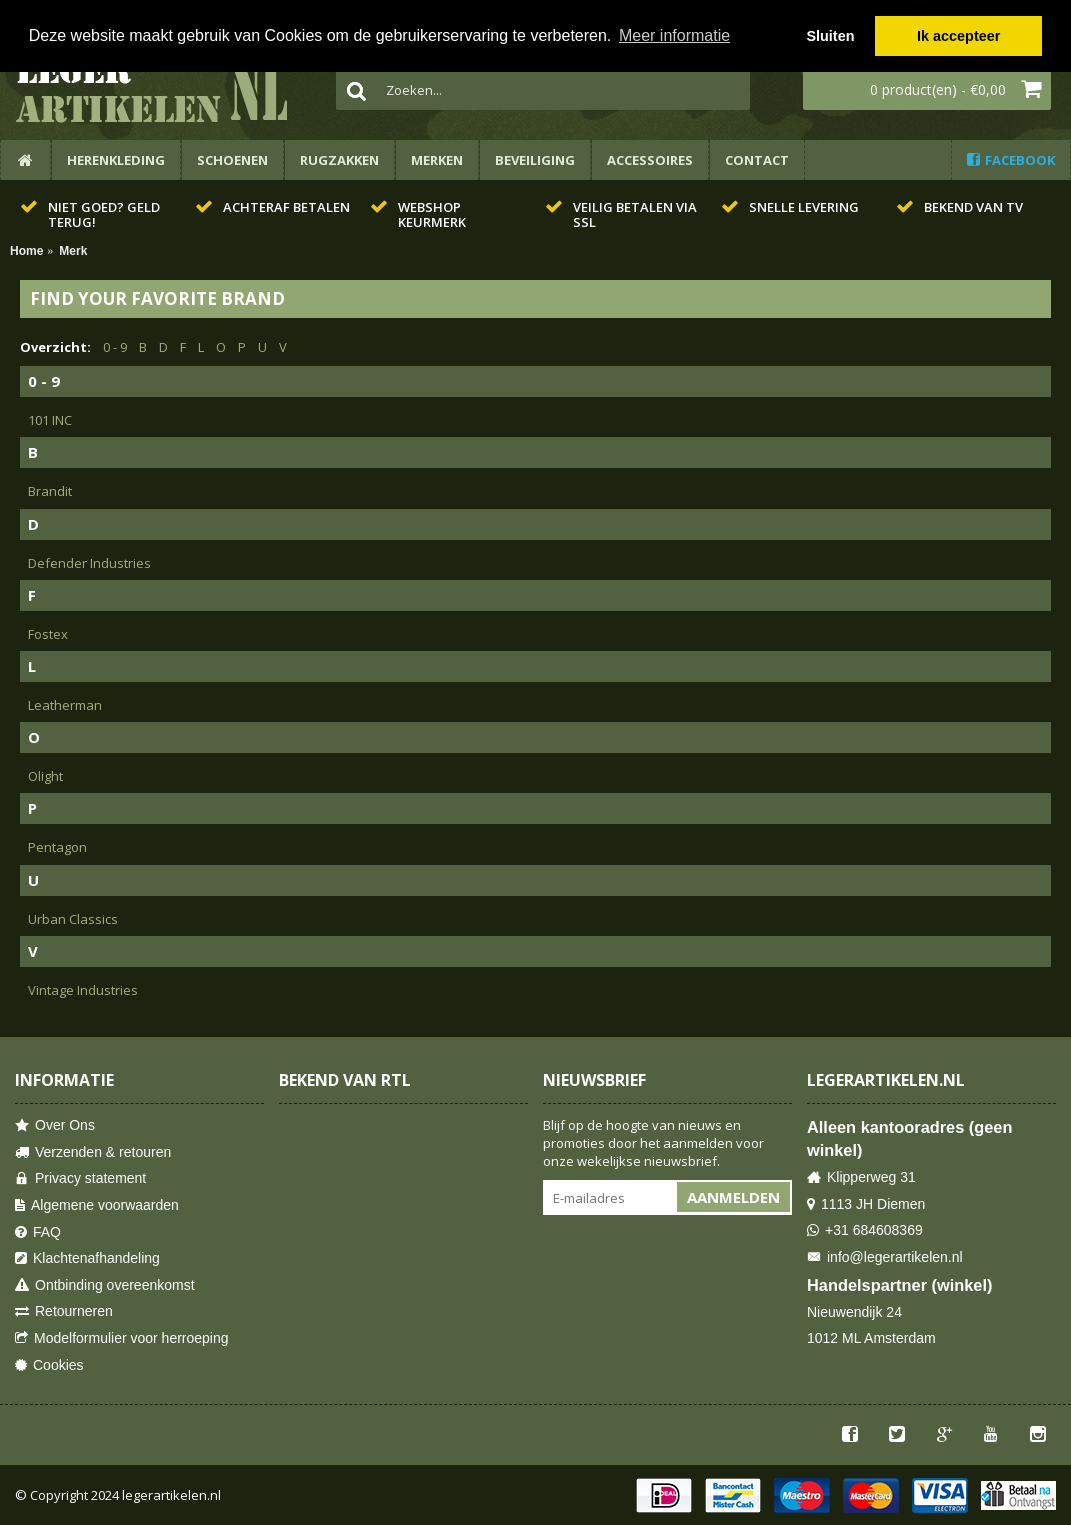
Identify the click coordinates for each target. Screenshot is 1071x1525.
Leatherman (65, 705)
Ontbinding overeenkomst (105, 1285)
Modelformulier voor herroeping (122, 1338)
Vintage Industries (83, 990)
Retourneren (64, 1311)
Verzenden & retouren (93, 1152)
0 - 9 (115, 347)
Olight (45, 776)
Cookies (49, 1365)
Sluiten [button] (830, 36)
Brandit (50, 491)
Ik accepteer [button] (958, 36)
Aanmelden (733, 1197)
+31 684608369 (865, 1230)
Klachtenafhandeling (87, 1258)
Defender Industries (89, 563)
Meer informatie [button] (674, 35)
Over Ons (55, 1125)
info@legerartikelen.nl (885, 1257)
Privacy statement (80, 1178)
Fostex (48, 634)
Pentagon (57, 847)
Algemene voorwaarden (97, 1205)
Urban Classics (73, 919)
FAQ (38, 1232)
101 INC (50, 420)
